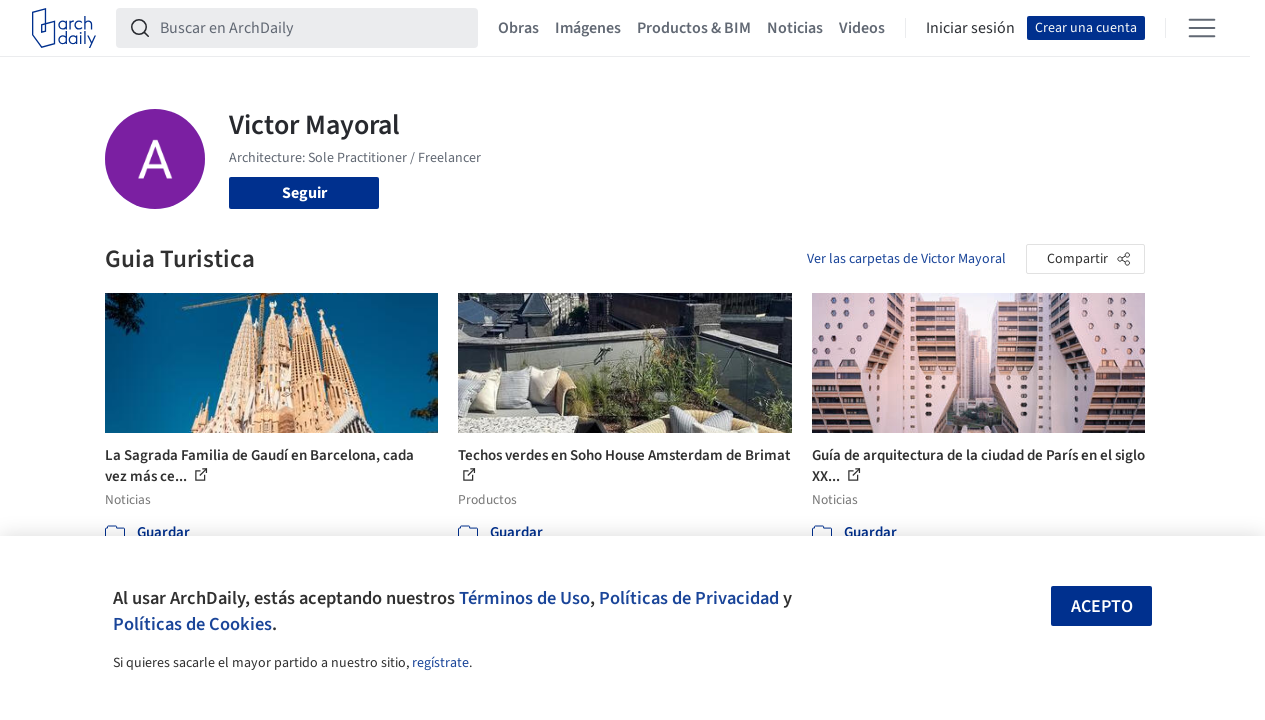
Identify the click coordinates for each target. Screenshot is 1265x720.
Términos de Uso (524, 598)
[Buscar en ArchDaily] (313, 28)
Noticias (795, 28)
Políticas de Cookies (192, 624)
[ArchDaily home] (64, 28)
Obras (518, 28)
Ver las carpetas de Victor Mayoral (906, 259)
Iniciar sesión (970, 28)
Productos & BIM (694, 28)
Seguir (304, 193)
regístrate (440, 663)
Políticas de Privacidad (689, 598)
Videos (862, 28)
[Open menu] (1202, 28)
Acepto (1102, 606)
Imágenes (588, 28)
